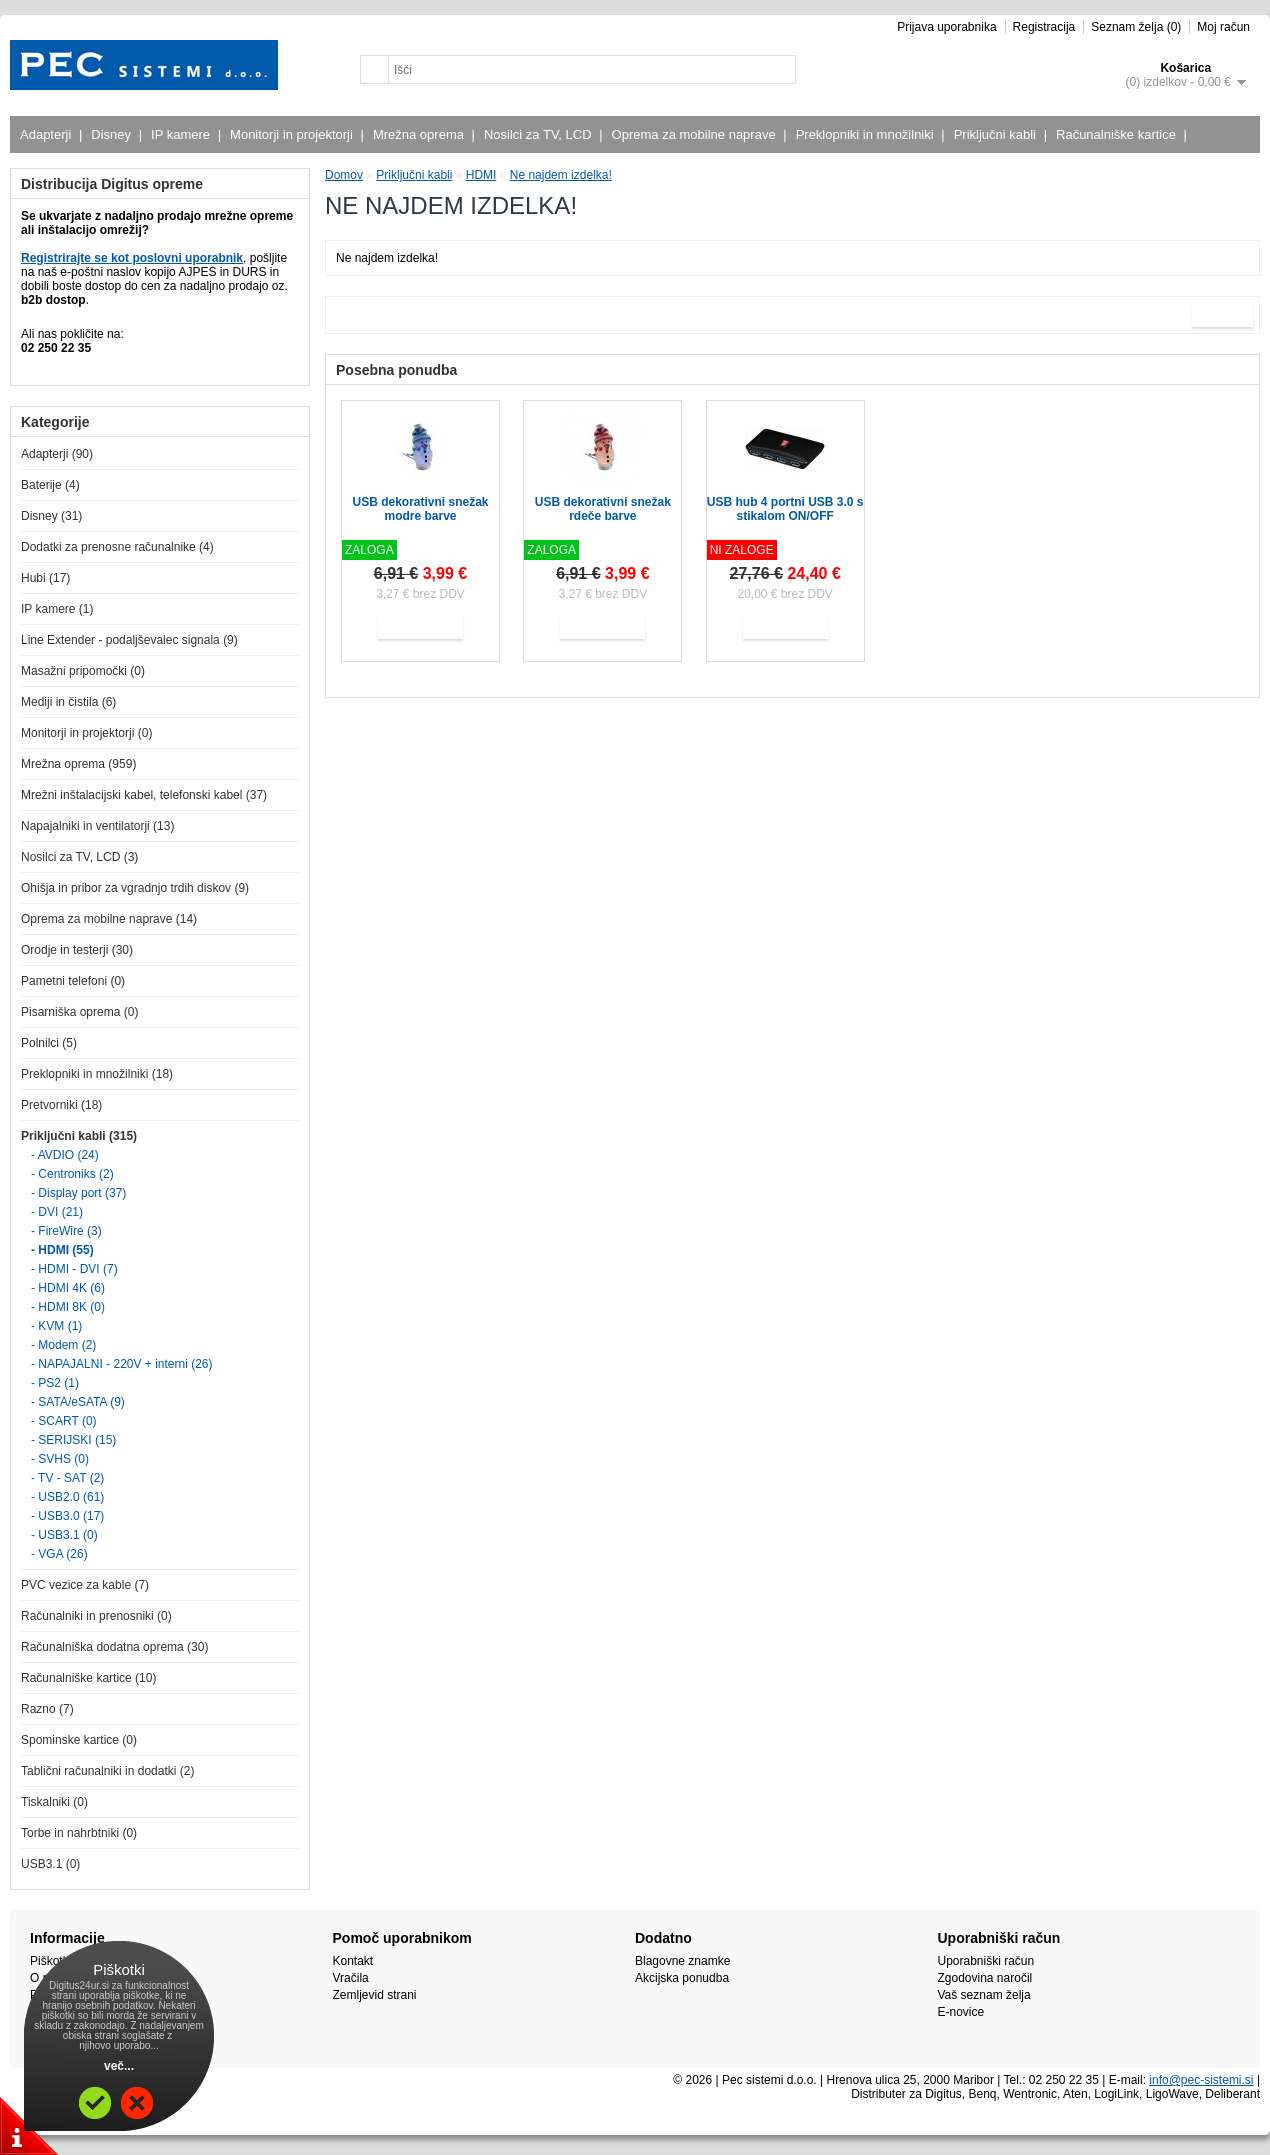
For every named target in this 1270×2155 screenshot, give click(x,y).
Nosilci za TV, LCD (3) (79, 857)
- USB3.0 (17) (67, 1516)
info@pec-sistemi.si (1201, 2080)
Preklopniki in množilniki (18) (97, 1074)
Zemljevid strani (375, 1995)
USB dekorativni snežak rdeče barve (603, 509)
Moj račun (1223, 27)
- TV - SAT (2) (67, 1478)
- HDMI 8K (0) (68, 1307)
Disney (113, 134)
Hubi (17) (45, 578)
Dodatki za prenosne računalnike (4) (117, 547)
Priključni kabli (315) (79, 1136)
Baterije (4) (50, 485)
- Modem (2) (63, 1345)
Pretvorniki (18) (61, 1105)
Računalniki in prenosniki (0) (96, 1616)
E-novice (961, 2012)
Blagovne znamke (682, 1961)
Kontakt (353, 1961)
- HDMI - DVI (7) (74, 1269)
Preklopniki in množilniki (867, 134)
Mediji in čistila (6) (68, 702)
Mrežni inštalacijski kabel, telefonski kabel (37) (144, 795)
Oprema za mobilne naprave (696, 134)
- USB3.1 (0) (64, 1535)
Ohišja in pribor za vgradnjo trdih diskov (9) (135, 888)
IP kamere (183, 134)
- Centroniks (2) (72, 1174)
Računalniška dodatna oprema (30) (114, 1647)
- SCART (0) (64, 1421)
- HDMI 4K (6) (68, 1288)
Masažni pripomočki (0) (83, 671)
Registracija (1044, 27)
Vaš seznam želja (984, 1995)
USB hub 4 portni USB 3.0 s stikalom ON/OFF (785, 509)
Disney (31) (51, 516)
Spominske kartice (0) (79, 1740)
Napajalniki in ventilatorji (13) (97, 826)
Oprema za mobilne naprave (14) (109, 919)
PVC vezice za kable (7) (85, 1585)
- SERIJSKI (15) (73, 1440)
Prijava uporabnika (946, 27)
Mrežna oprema (421, 134)
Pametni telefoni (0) (73, 981)
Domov (344, 175)
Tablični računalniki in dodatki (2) (107, 1771)
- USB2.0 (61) (67, 1497)
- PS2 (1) (55, 1383)
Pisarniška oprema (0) (79, 1012)
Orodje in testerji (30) (77, 950)
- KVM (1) (56, 1326)
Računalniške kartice (1118, 134)
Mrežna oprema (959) (78, 764)
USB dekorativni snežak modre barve (420, 509)
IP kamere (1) (57, 609)
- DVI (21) (57, 1212)
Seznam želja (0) (1136, 27)
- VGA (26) (59, 1554)
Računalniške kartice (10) (88, 1678)
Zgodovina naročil (985, 1978)
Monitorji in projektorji (294, 134)
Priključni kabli (997, 134)
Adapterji (48, 134)
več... (119, 2066)
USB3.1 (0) (50, 1864)
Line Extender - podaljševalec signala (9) (129, 640)
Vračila (351, 1978)
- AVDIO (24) (65, 1155)
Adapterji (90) (57, 454)
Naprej (1222, 315)
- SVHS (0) (60, 1459)
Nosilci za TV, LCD (540, 134)
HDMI (481, 175)
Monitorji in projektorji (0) (86, 733)
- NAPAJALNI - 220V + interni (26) (122, 1364)
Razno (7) (47, 1709)
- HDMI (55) (62, 1250)
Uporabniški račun (986, 1961)
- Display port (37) (78, 1193)
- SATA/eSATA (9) (78, 1402)
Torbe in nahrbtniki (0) (79, 1833)
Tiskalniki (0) (54, 1802)
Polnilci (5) (49, 1043)
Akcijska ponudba (682, 1978)
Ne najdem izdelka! (561, 175)
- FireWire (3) (66, 1231)
